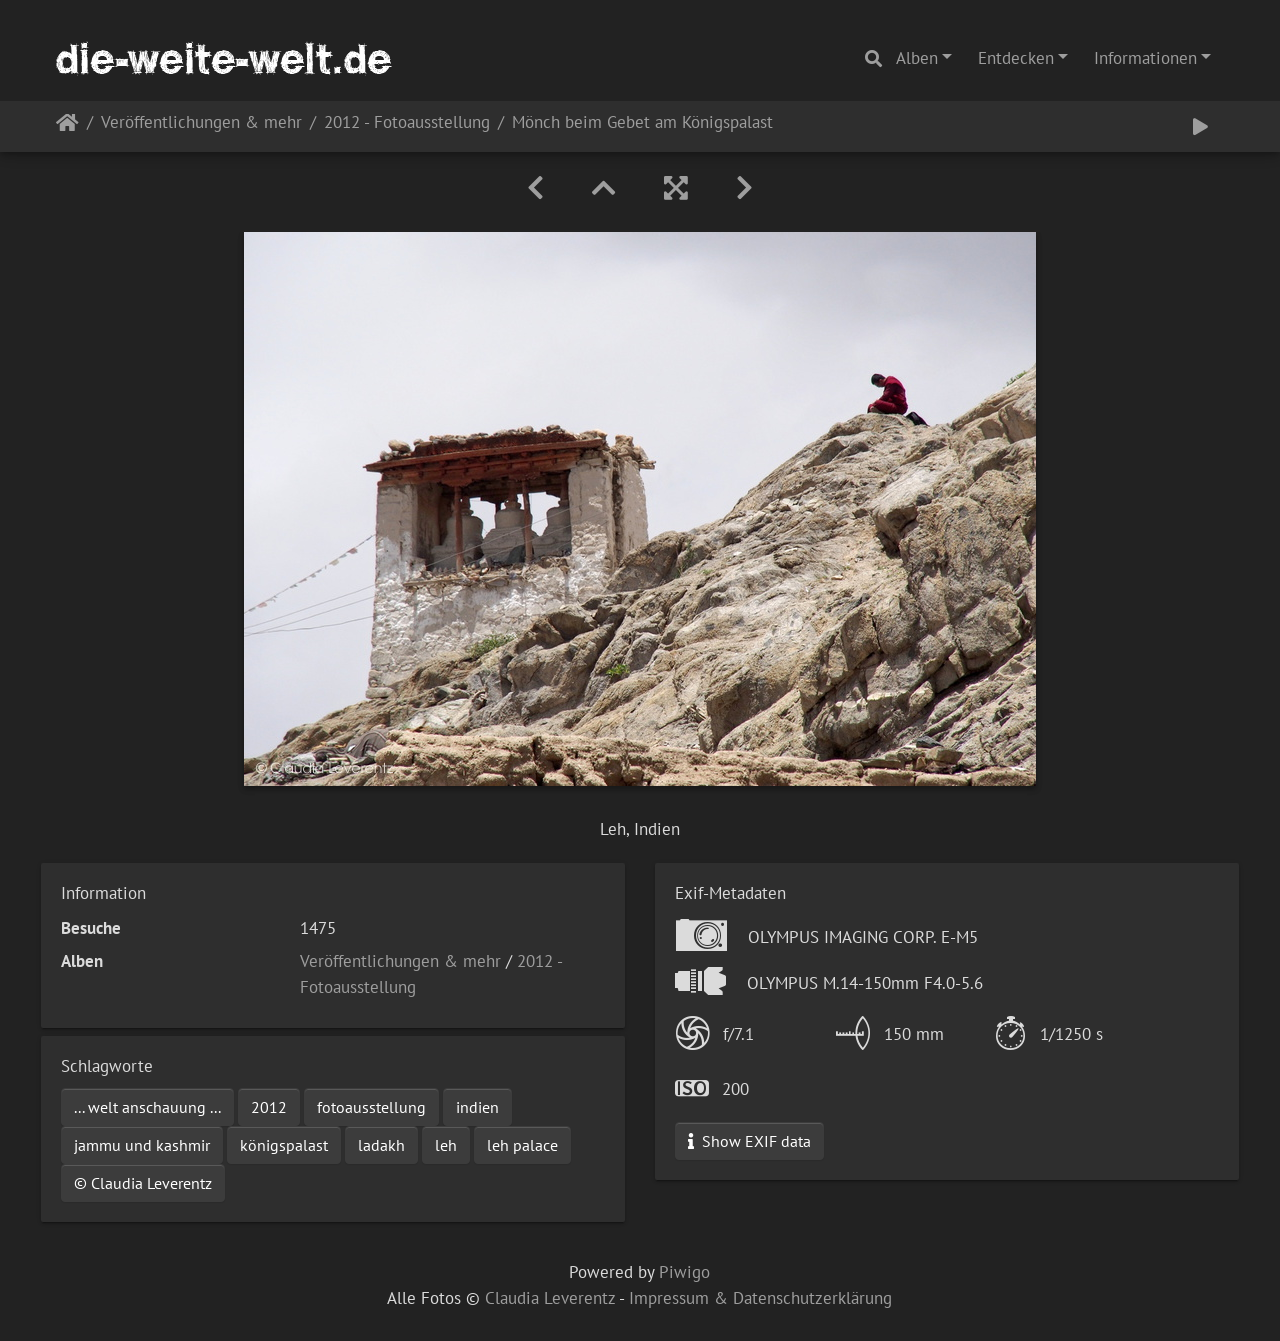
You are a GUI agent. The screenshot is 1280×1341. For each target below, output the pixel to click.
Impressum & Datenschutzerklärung (760, 1298)
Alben (917, 58)
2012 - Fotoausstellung (407, 123)
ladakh (381, 1145)
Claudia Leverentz (550, 1298)
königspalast (284, 1145)
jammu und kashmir (142, 1145)
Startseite (67, 126)
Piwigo (684, 1272)
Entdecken (1016, 58)
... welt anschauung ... (147, 1107)
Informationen (1145, 58)
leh (446, 1145)
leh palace (522, 1145)
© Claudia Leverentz (143, 1183)
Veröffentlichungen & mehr (201, 123)
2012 (269, 1107)
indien (477, 1107)
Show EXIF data (749, 1141)
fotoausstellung (371, 1107)
